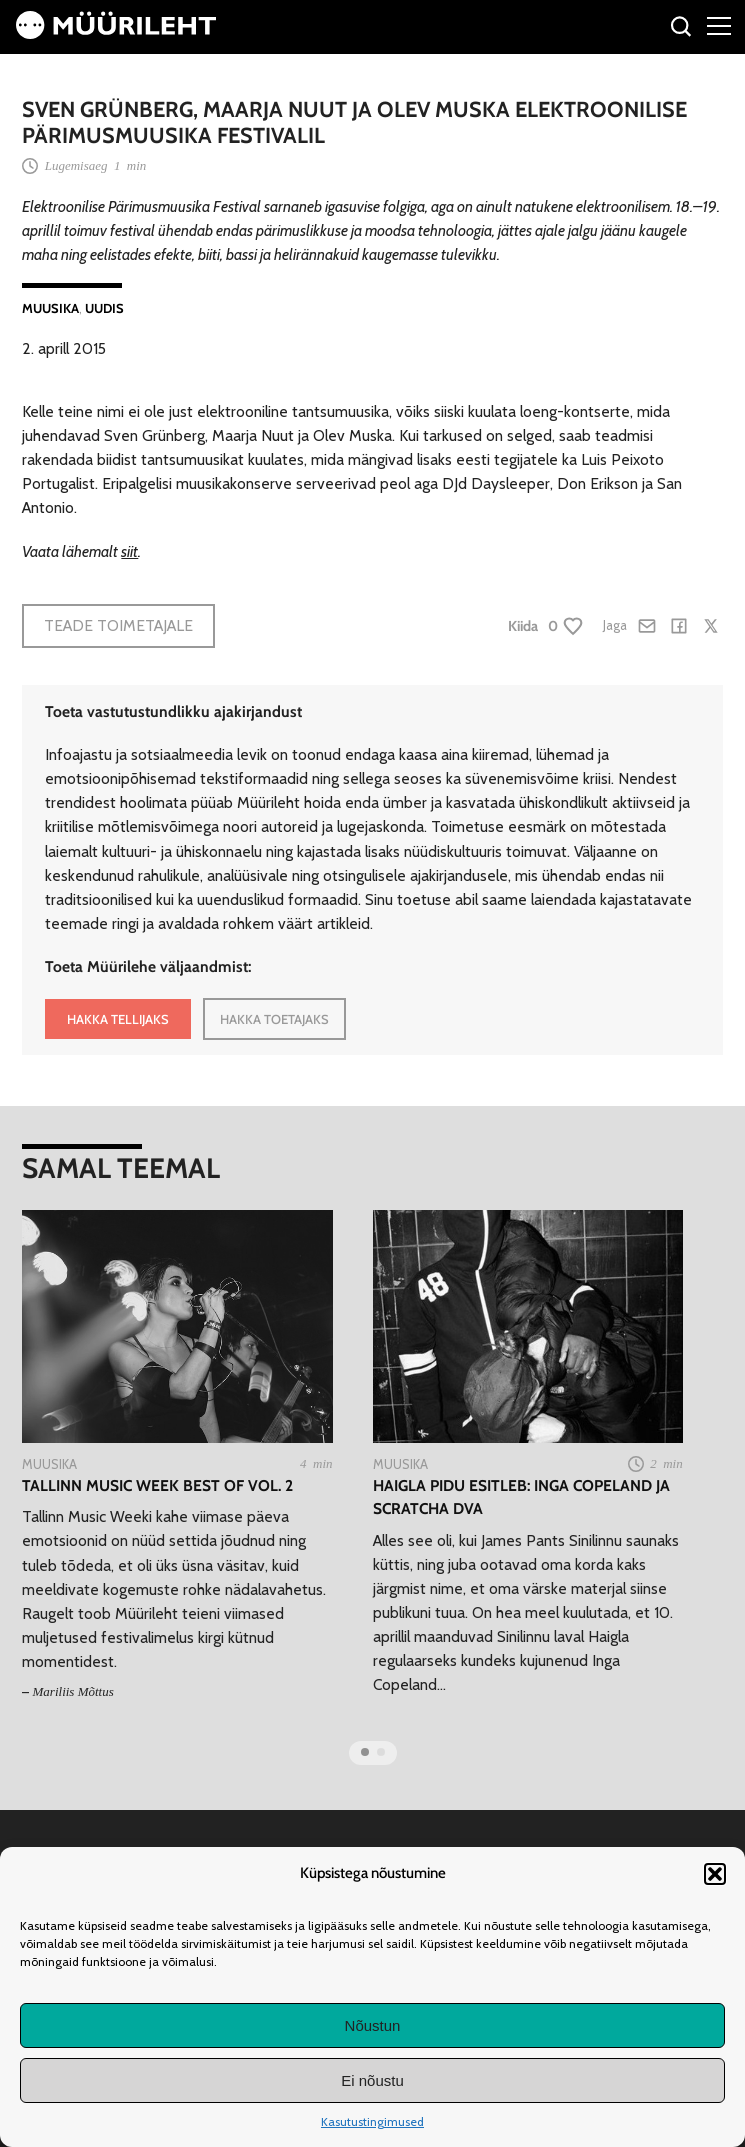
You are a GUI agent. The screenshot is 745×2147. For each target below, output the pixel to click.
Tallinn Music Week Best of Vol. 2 (157, 1485)
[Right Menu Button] (719, 25)
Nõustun (373, 2025)
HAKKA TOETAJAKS (274, 1019)
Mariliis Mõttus (73, 1691)
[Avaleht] (116, 33)
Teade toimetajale (118, 625)
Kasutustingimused (372, 2121)
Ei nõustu (372, 2080)
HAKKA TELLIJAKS (118, 1019)
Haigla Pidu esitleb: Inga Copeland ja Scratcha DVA (521, 1497)
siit (129, 551)
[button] (715, 1874)
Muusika (50, 308)
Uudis (104, 308)
